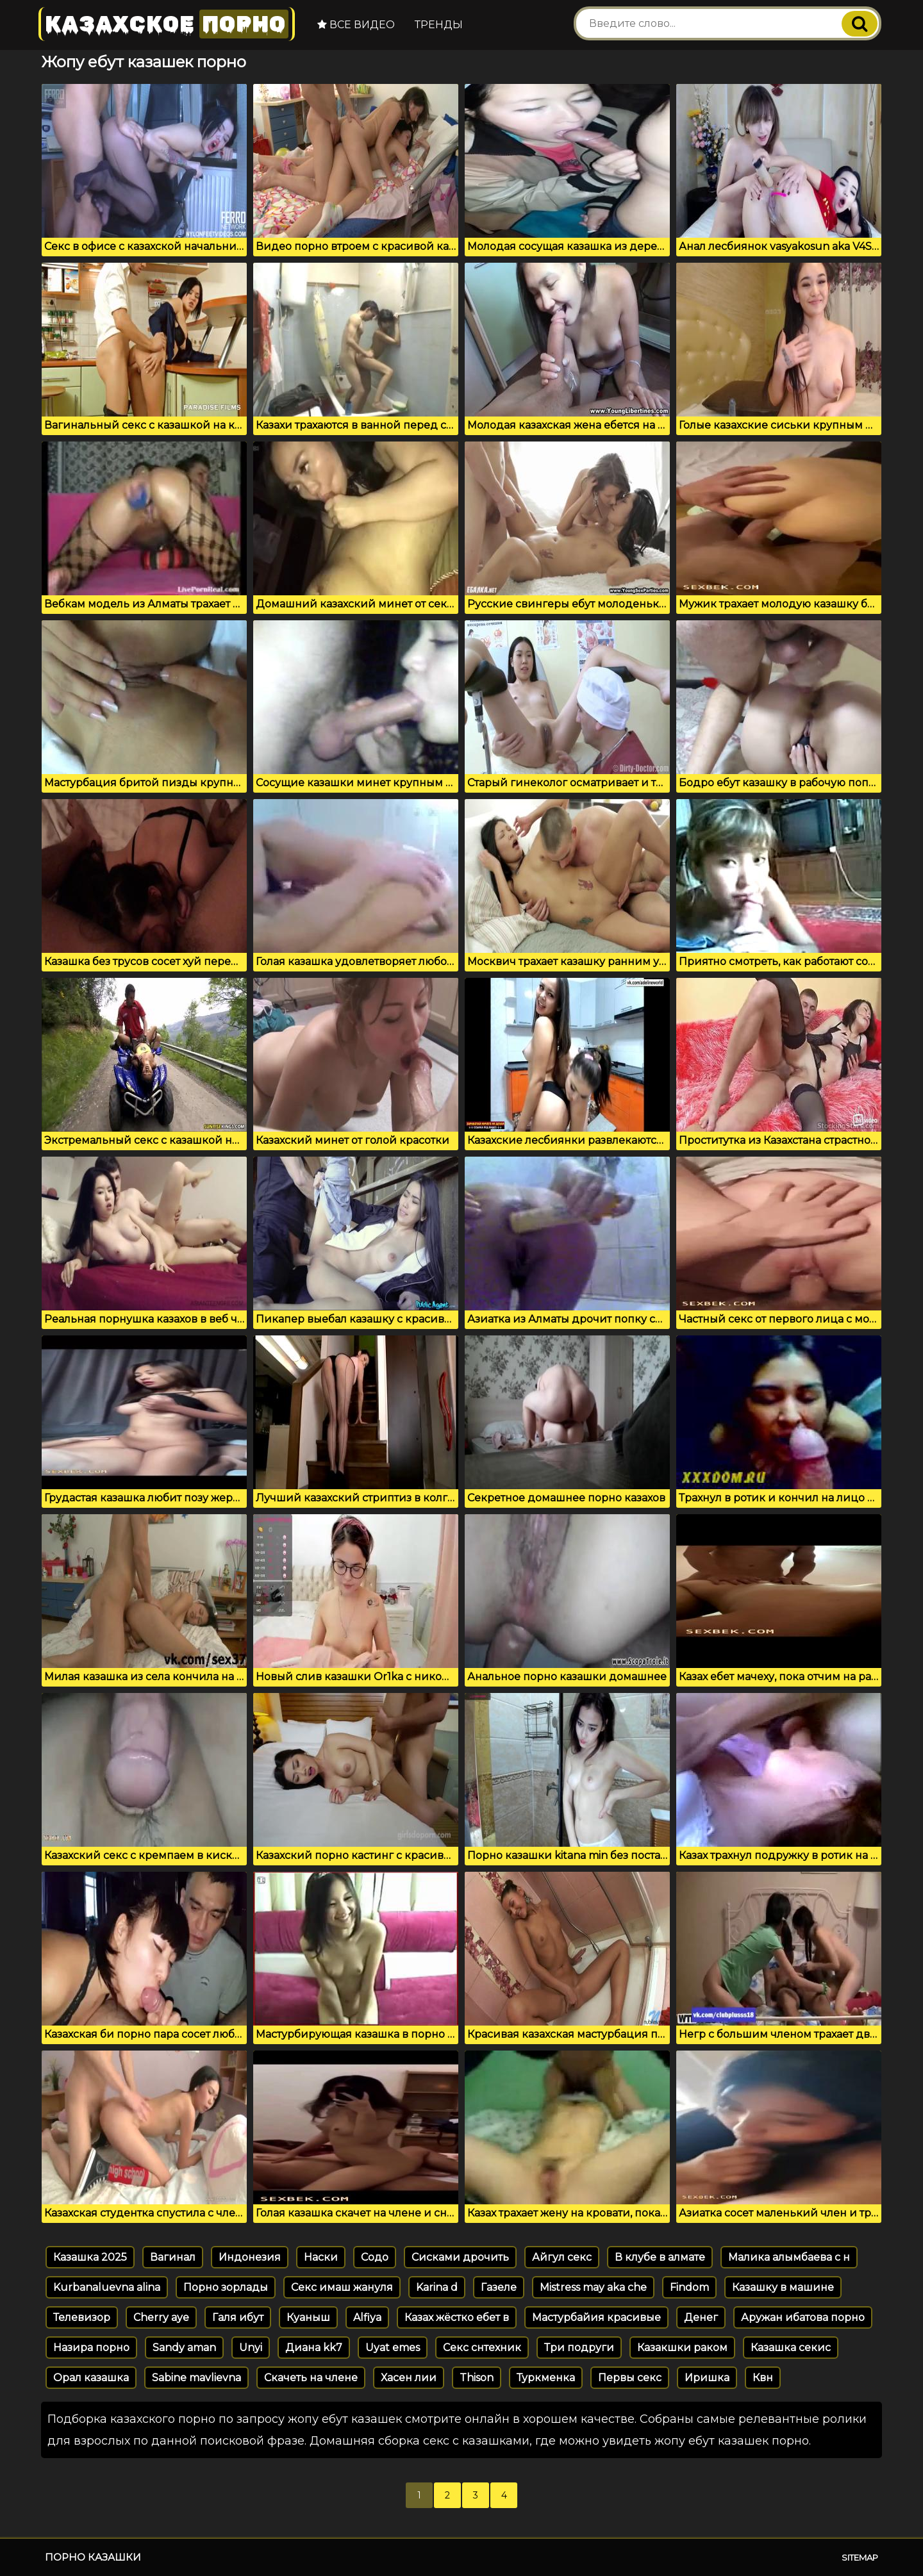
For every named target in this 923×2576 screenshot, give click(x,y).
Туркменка (546, 2378)
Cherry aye (161, 2317)
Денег (701, 2317)
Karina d (437, 2287)
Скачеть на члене (311, 2378)
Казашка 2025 (90, 2257)
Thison (477, 2378)
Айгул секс (562, 2257)
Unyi (250, 2347)
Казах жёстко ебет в (456, 2317)
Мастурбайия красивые (596, 2317)
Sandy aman (184, 2347)
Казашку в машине (783, 2287)
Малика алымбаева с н (789, 2257)
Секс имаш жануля (342, 2287)
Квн (763, 2378)
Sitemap (860, 2557)
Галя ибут (237, 2317)
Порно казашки (93, 2557)
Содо (374, 2257)
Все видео (356, 25)
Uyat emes (392, 2347)
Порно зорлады (225, 2287)
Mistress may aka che (593, 2287)
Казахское (166, 24)
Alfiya (367, 2317)
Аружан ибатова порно (803, 2317)
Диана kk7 (313, 2347)
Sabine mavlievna (196, 2378)
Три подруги (579, 2347)
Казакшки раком (682, 2347)
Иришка (707, 2378)
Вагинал (172, 2257)
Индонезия (250, 2257)
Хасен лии (409, 2378)
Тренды (439, 25)
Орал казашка (91, 2378)
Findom (689, 2287)
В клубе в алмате (660, 2257)
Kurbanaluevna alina (106, 2287)
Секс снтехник (482, 2347)
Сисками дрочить (460, 2257)
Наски (321, 2257)
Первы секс (629, 2378)
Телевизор (81, 2317)
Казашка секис (791, 2347)
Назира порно (91, 2347)
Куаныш (308, 2317)
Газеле (499, 2287)
